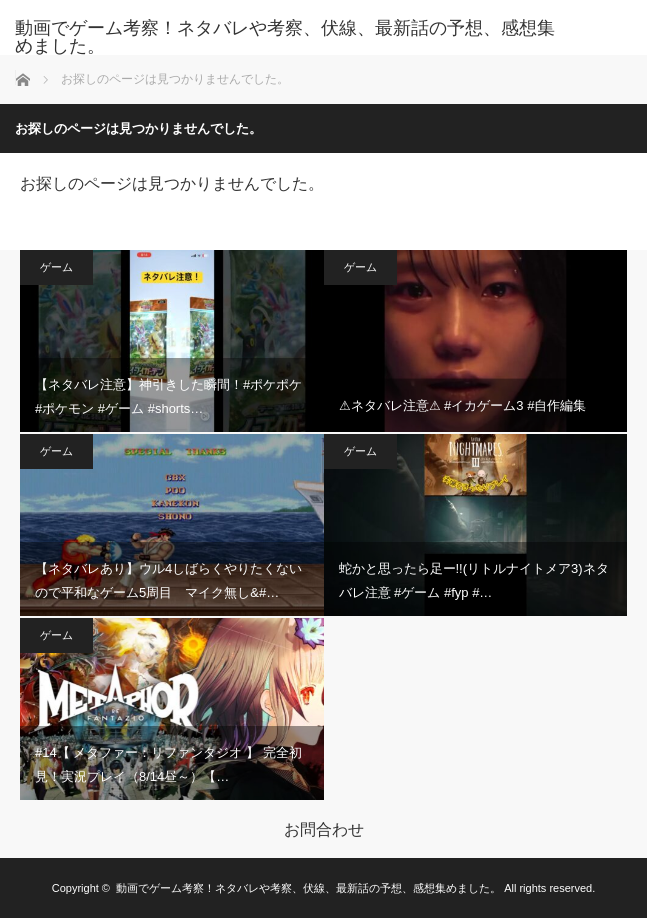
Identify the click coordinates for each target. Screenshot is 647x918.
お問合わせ (324, 830)
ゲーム (56, 267)
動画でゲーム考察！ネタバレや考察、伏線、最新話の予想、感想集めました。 (285, 37)
